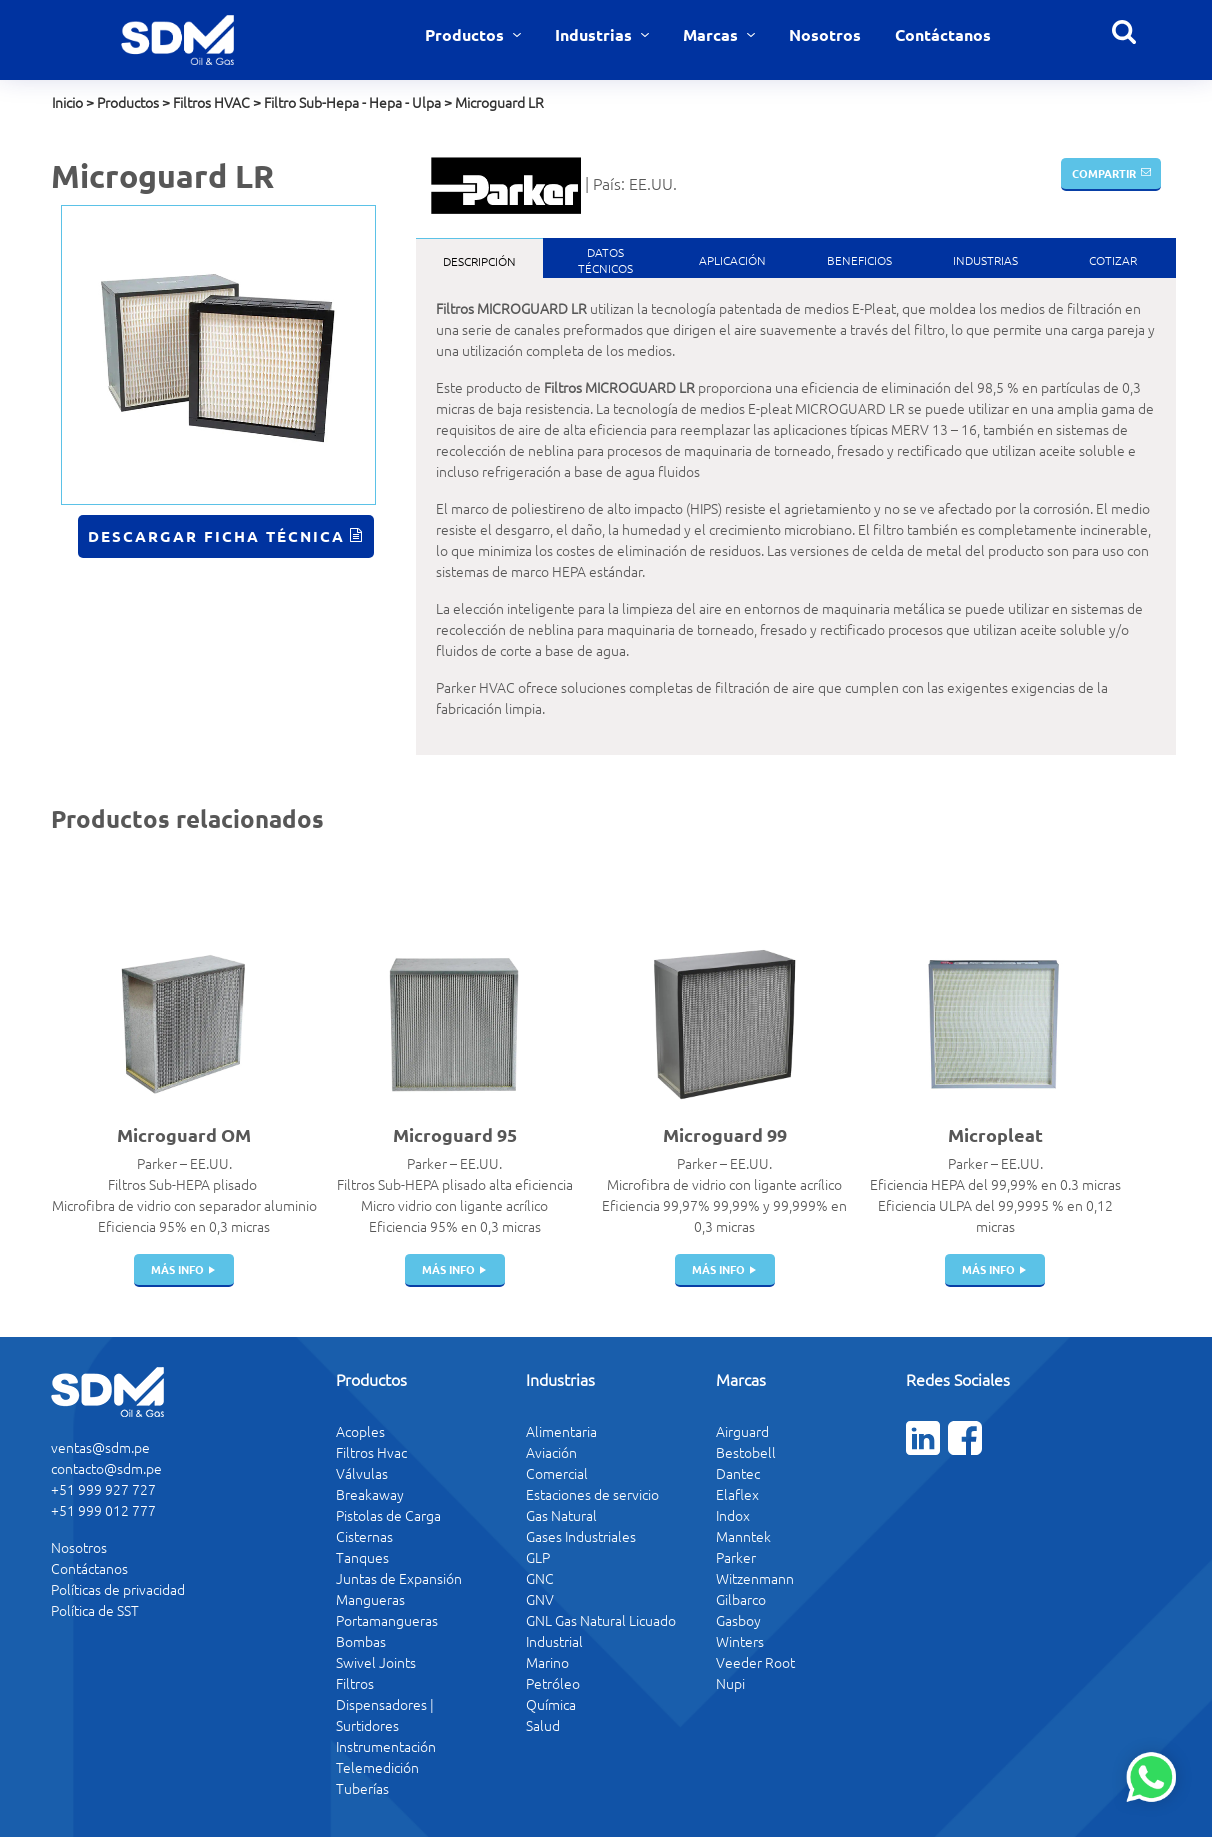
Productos (466, 34)
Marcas (712, 34)
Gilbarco (741, 1599)
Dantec (738, 1473)
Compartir (1104, 173)
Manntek (743, 1536)
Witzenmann (755, 1578)
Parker (736, 1557)
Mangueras (370, 1599)
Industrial (554, 1641)
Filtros (355, 1683)
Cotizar (1113, 260)
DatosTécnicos (605, 260)
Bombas (361, 1641)
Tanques (362, 1557)
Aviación (551, 1452)
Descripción (479, 261)
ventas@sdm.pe (100, 1447)
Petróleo (553, 1683)
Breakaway (370, 1494)
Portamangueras (387, 1620)
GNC (540, 1578)
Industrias (595, 34)
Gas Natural (561, 1515)
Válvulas (362, 1473)
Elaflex (737, 1494)
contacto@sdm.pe (106, 1468)
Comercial (557, 1473)
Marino (547, 1662)
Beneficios (859, 260)
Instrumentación (386, 1746)
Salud (543, 1725)
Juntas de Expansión (399, 1578)
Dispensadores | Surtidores (385, 1714)
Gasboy (738, 1620)
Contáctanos (943, 34)
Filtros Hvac (371, 1452)
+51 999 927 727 (103, 1489)
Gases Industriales (581, 1536)
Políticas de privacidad (118, 1589)
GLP (538, 1557)
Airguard (742, 1431)
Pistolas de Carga (388, 1515)
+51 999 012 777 (103, 1510)
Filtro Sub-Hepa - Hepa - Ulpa (352, 102)
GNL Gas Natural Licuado (601, 1620)
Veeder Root (755, 1662)
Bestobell (746, 1452)
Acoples (360, 1431)
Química (551, 1704)
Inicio (67, 102)
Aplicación (732, 260)
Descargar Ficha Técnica (216, 536)
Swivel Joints (376, 1662)
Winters (740, 1641)
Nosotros (825, 34)
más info (177, 1269)
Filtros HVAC (211, 102)
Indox (733, 1515)
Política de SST (95, 1610)
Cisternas (364, 1536)
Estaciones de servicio (592, 1494)
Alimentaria (561, 1431)
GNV (540, 1599)
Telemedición (377, 1767)
